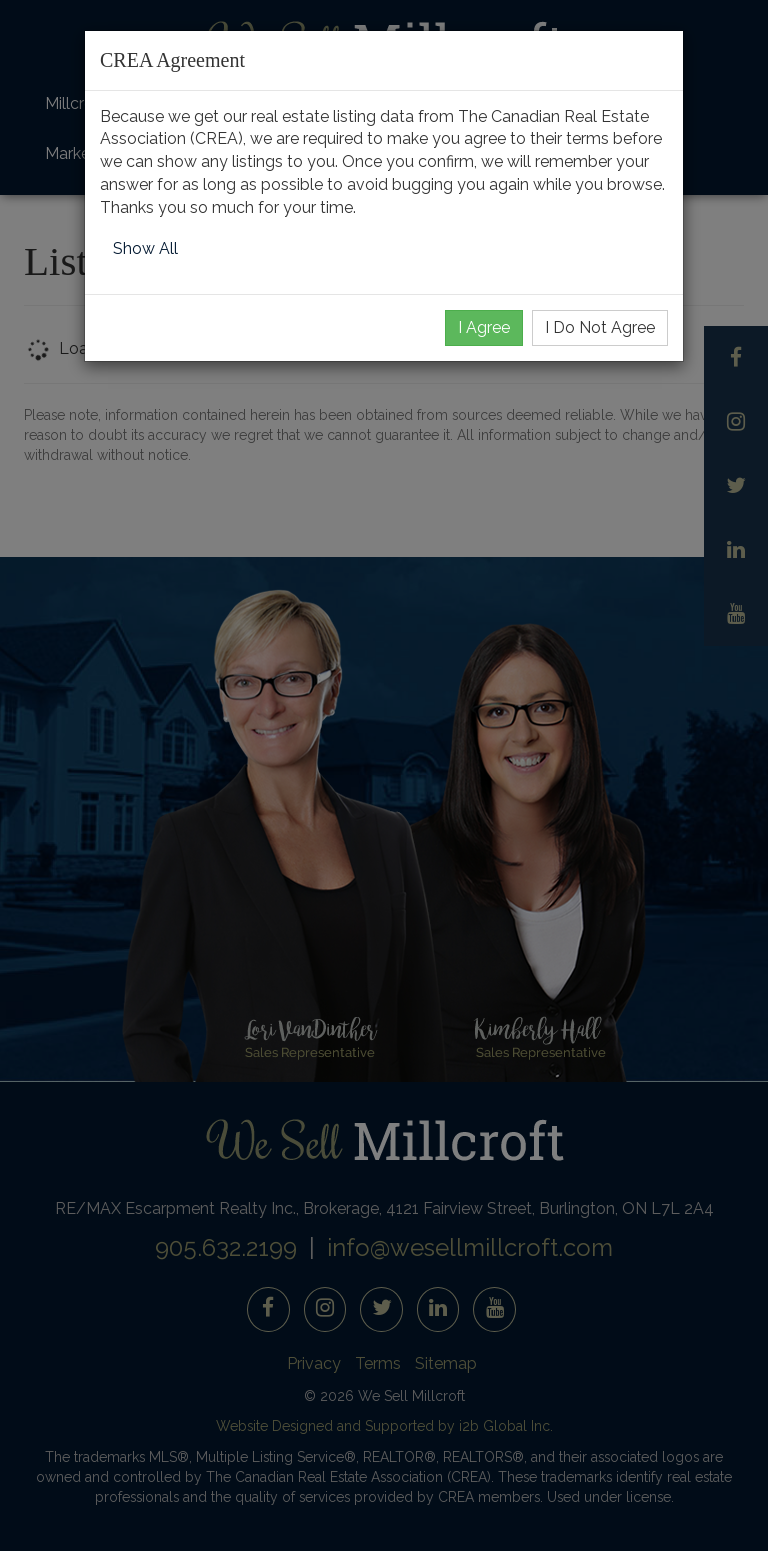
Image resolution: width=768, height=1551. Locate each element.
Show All (145, 248)
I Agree (484, 327)
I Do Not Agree (600, 327)
